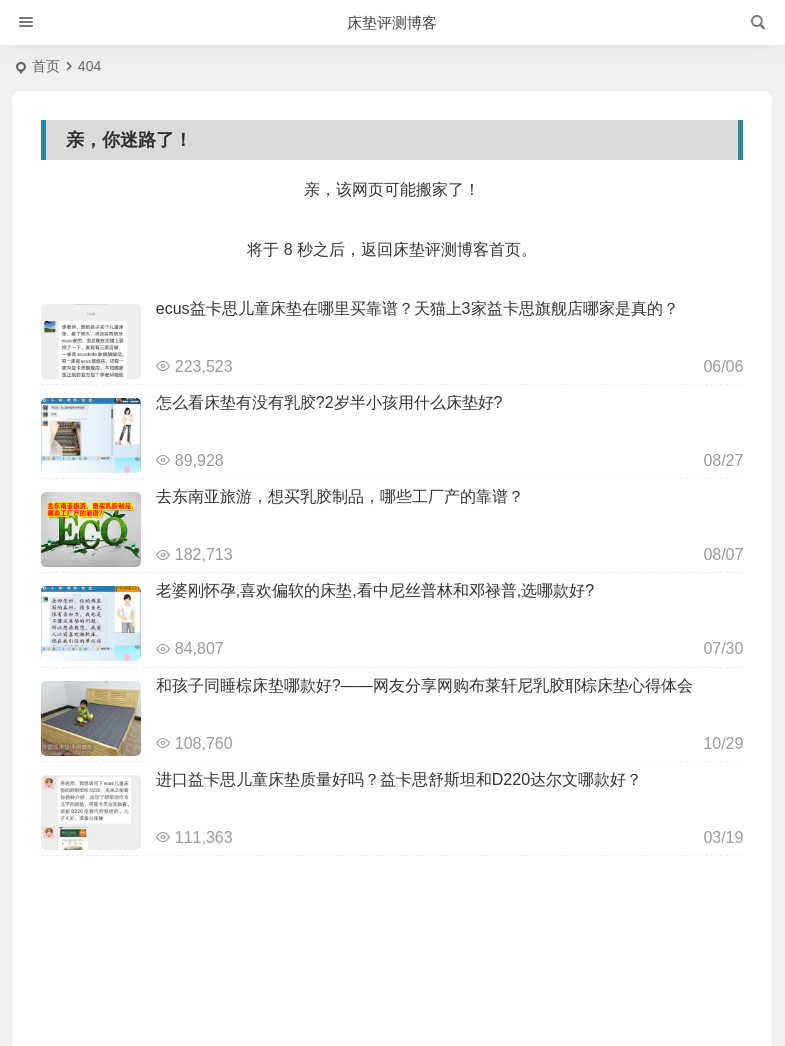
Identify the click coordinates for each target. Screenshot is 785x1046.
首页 (46, 66)
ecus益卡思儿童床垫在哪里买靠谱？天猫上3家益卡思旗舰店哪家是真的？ (417, 308)
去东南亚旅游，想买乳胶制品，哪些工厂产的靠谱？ (340, 496)
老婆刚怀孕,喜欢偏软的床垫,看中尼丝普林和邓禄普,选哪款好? (375, 590)
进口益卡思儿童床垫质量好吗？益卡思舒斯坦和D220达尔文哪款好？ (399, 779)
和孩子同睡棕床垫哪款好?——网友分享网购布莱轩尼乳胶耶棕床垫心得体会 (424, 685)
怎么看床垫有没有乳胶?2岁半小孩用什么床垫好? (329, 402)
